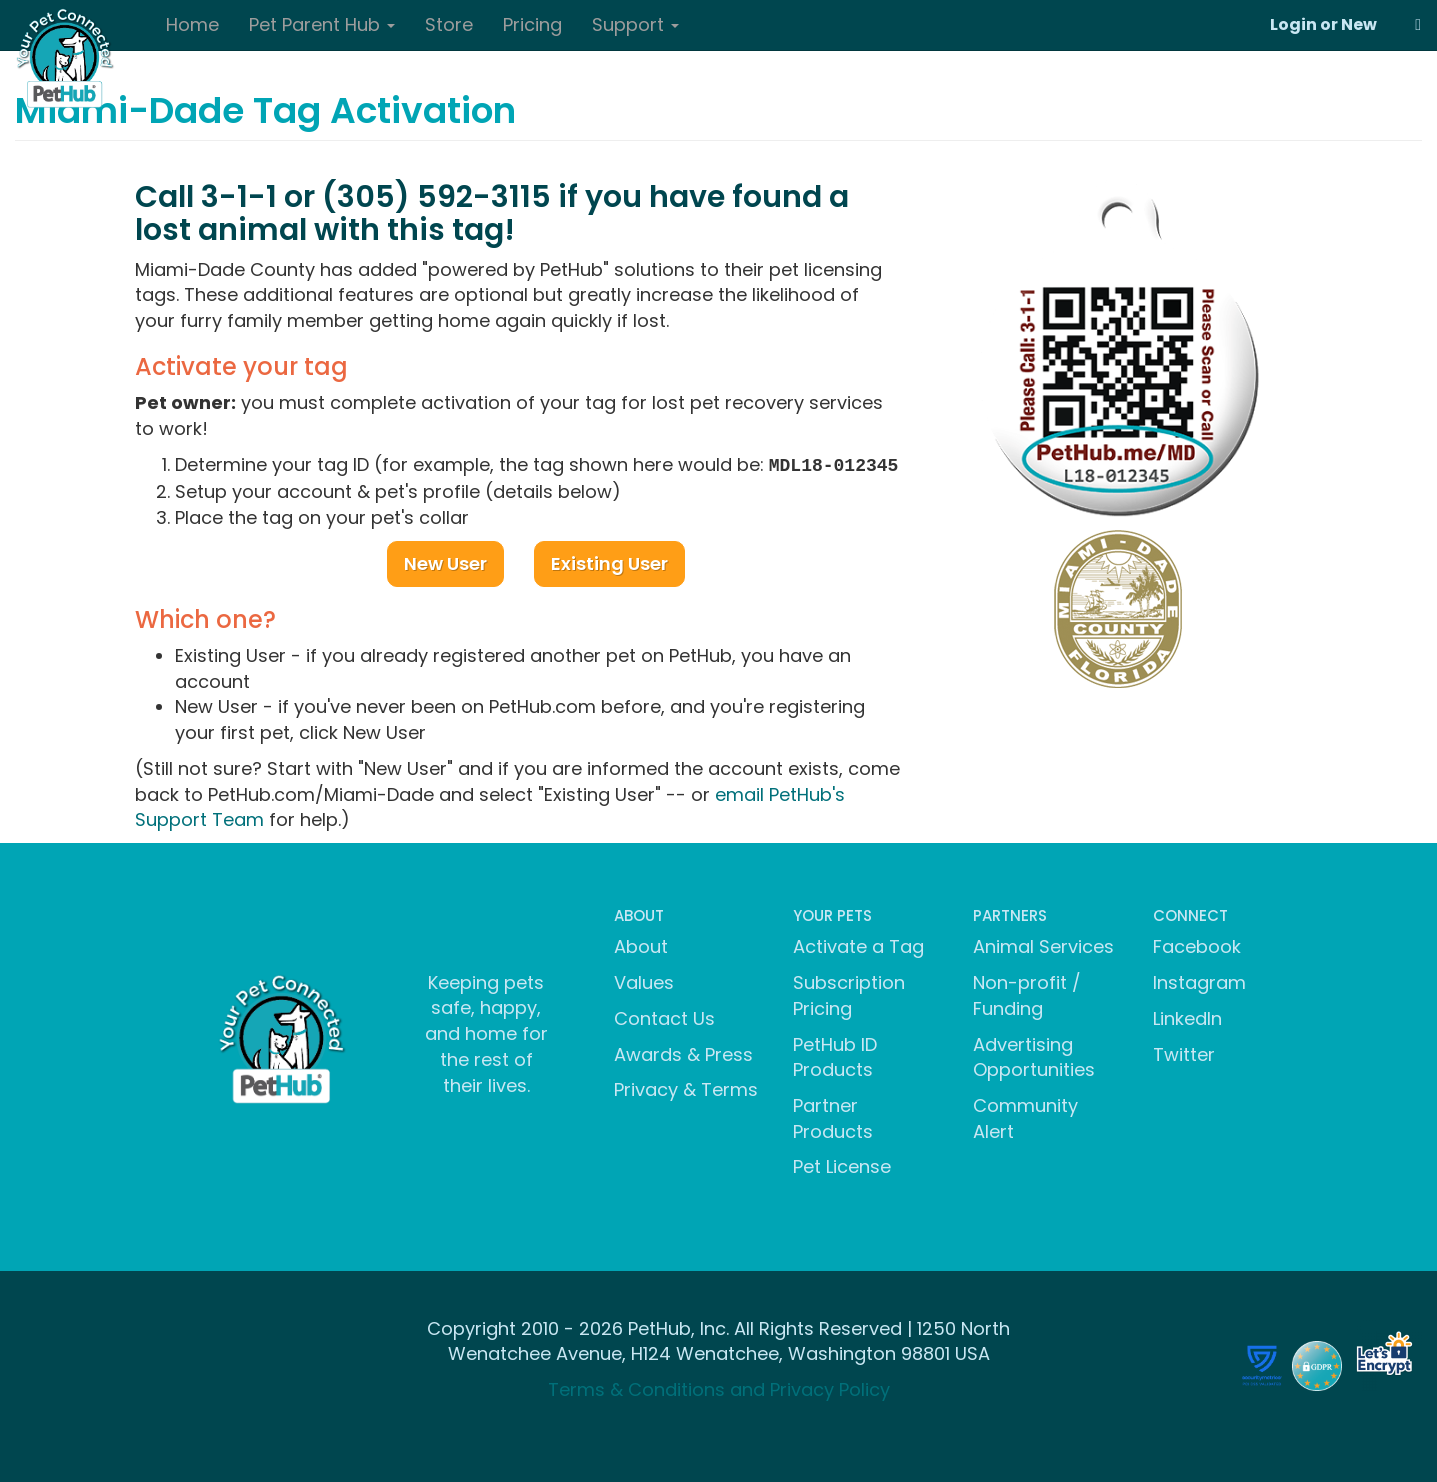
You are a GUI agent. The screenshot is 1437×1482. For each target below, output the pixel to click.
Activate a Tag (858, 944)
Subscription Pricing (849, 993)
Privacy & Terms (686, 1087)
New (1359, 24)
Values (644, 980)
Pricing (532, 24)
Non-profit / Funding (1027, 993)
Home (192, 24)
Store (449, 24)
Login (1293, 24)
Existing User (609, 561)
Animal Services (1043, 944)
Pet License (842, 1164)
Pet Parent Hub (322, 24)
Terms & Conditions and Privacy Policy (719, 1387)
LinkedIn (1187, 1016)
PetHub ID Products (835, 1055)
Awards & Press (683, 1052)
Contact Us (664, 1016)
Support (635, 24)
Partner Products (833, 1116)
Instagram (1199, 980)
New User (445, 561)
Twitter (1184, 1052)
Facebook (1197, 944)
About (641, 944)
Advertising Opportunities (1034, 1055)
